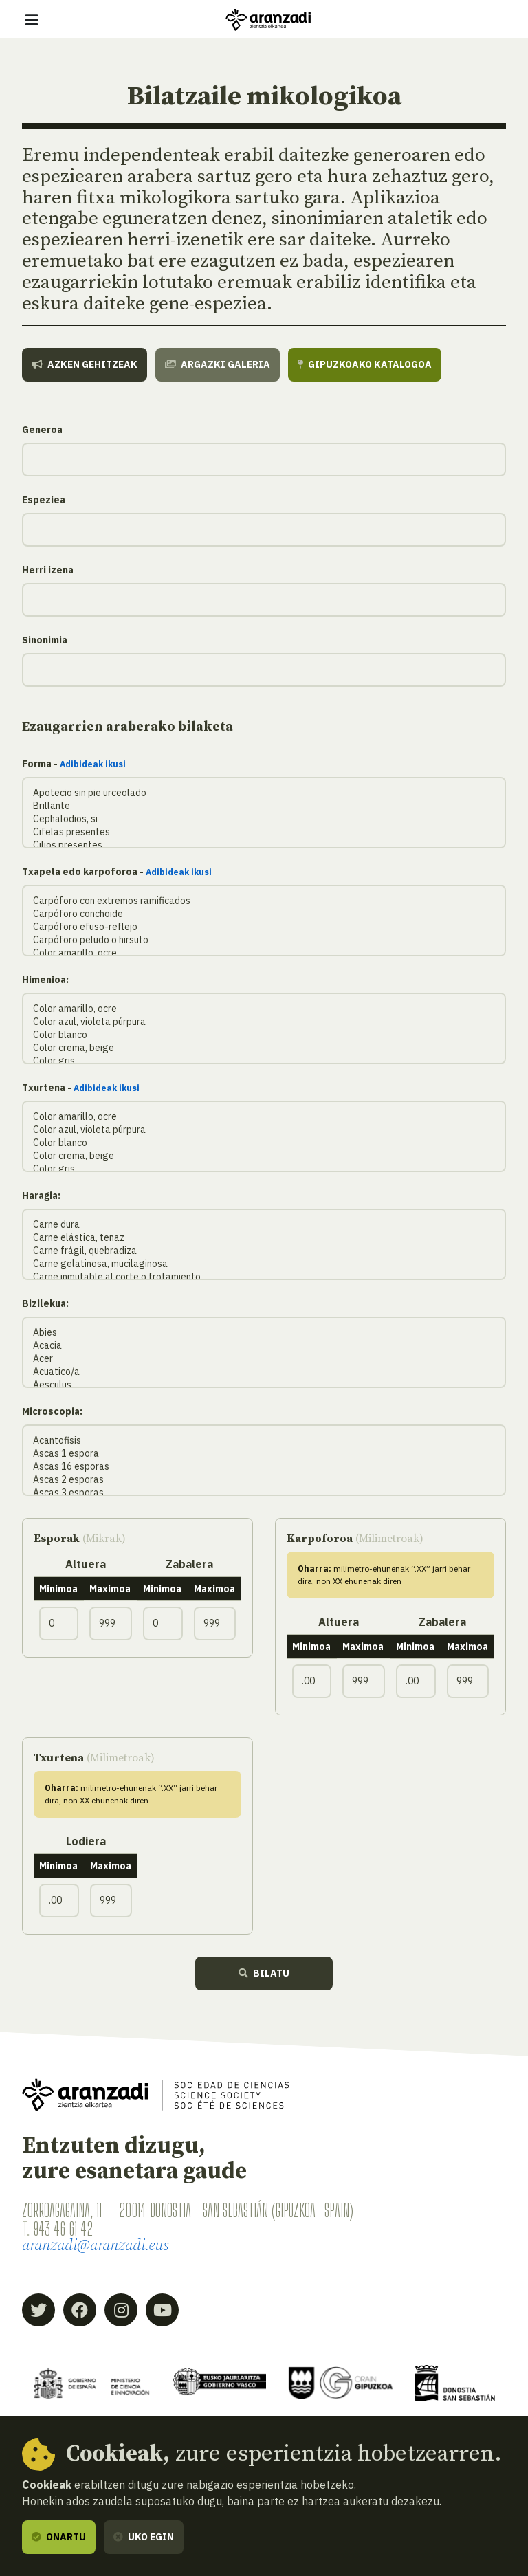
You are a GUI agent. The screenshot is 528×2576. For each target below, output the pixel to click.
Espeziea (43, 500)
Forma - (74, 764)
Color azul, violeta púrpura (264, 1021)
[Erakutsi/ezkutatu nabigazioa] (31, 20)
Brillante (264, 806)
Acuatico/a (264, 1371)
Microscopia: (52, 1411)
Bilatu (264, 1973)
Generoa (42, 429)
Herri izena (48, 570)
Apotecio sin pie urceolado (264, 793)
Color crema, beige (264, 1048)
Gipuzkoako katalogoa (365, 364)
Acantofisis (264, 1440)
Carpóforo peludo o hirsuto (264, 940)
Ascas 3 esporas (264, 1492)
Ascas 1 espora (264, 1453)
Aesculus (264, 1384)
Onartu (59, 2537)
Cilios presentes (264, 845)
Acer (264, 1358)
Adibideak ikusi (93, 763)
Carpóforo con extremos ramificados (264, 900)
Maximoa (110, 1589)
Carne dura (264, 1224)
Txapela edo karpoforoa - (117, 872)
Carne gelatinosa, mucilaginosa (264, 1263)
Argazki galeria (217, 364)
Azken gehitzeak (85, 364)
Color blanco (264, 1035)
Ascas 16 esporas (264, 1466)
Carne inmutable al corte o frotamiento (264, 1277)
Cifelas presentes (264, 832)
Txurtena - (81, 1087)
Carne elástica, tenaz (264, 1237)
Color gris (264, 1061)
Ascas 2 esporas (264, 1479)
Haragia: (41, 1195)
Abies (264, 1332)
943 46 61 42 (63, 2229)
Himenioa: (45, 979)
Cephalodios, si (264, 819)
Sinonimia (44, 640)
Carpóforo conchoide (264, 914)
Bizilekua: (45, 1303)
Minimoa (58, 1589)
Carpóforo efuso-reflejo (264, 927)
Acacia (264, 1345)
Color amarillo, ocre (264, 953)
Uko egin (143, 2537)
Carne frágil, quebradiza (264, 1250)
